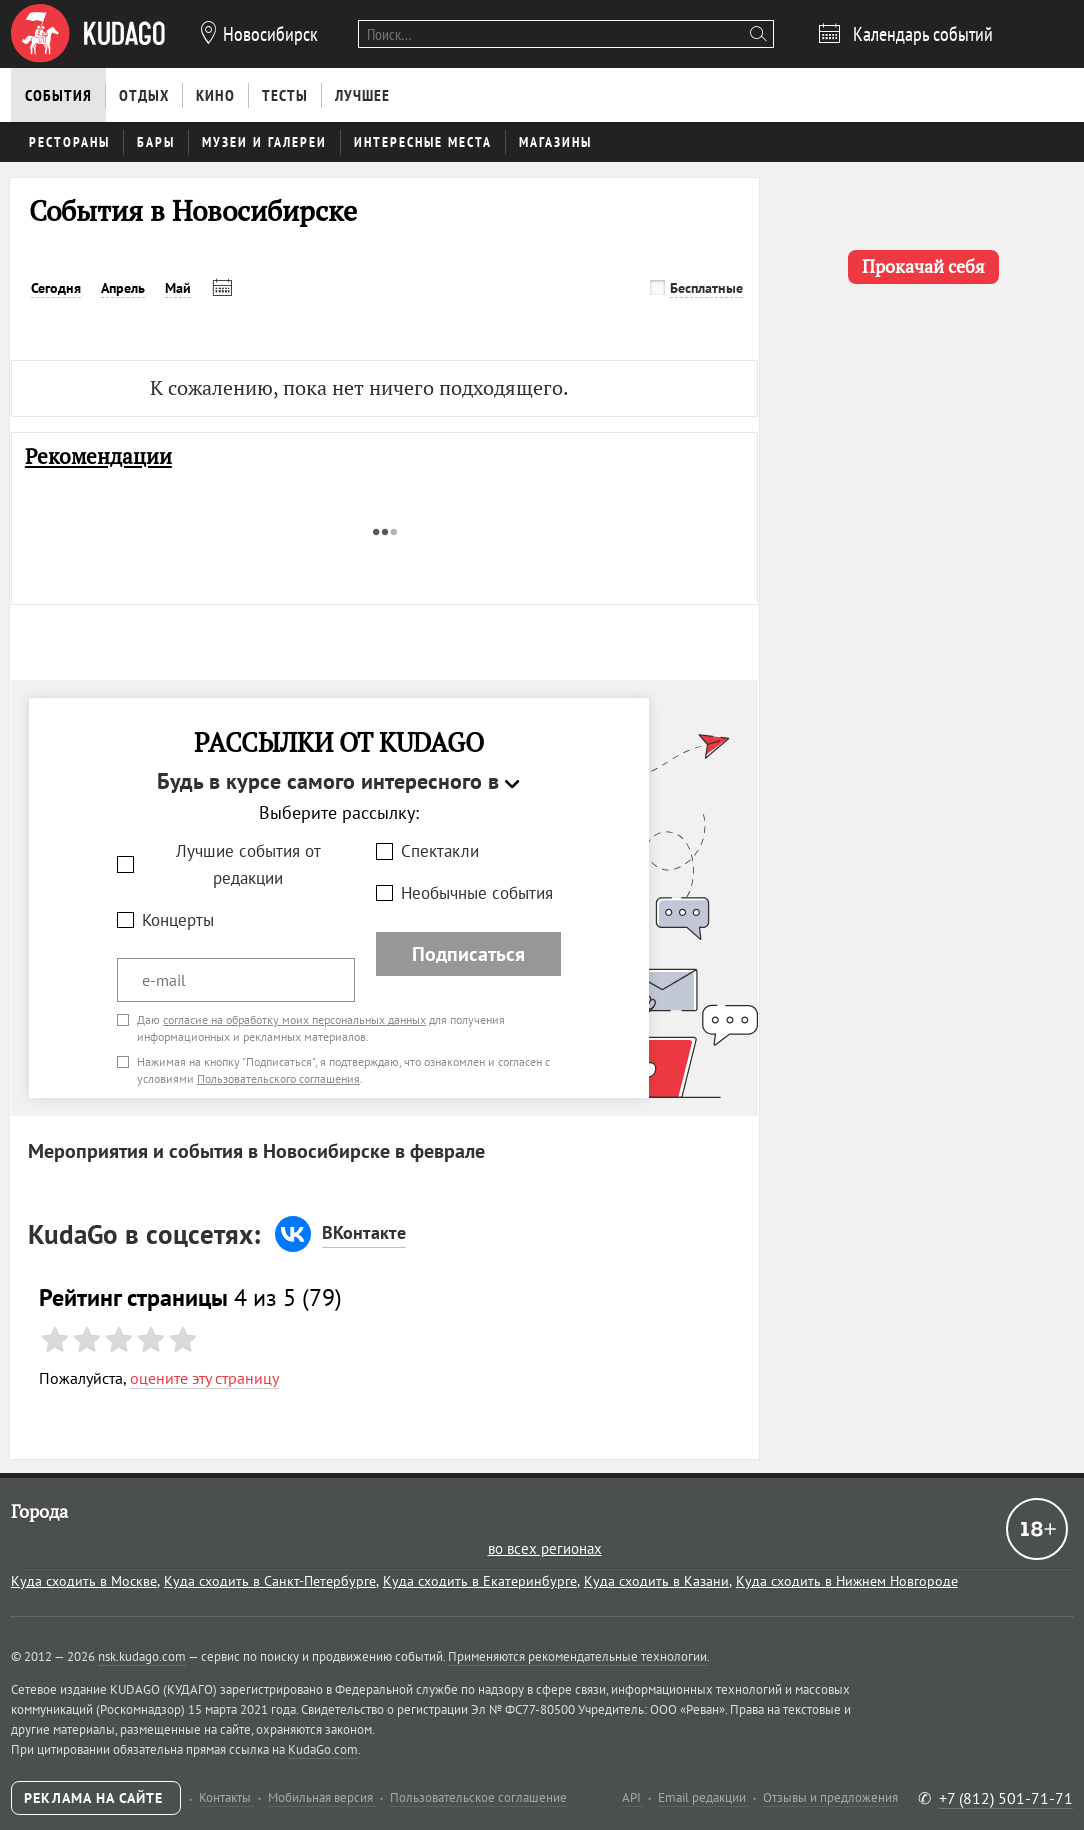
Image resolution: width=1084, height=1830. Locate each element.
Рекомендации (98, 456)
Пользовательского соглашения (278, 1078)
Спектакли (440, 851)
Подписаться (468, 954)
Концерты (178, 920)
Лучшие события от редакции (248, 864)
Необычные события (477, 893)
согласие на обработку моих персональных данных (294, 1019)
